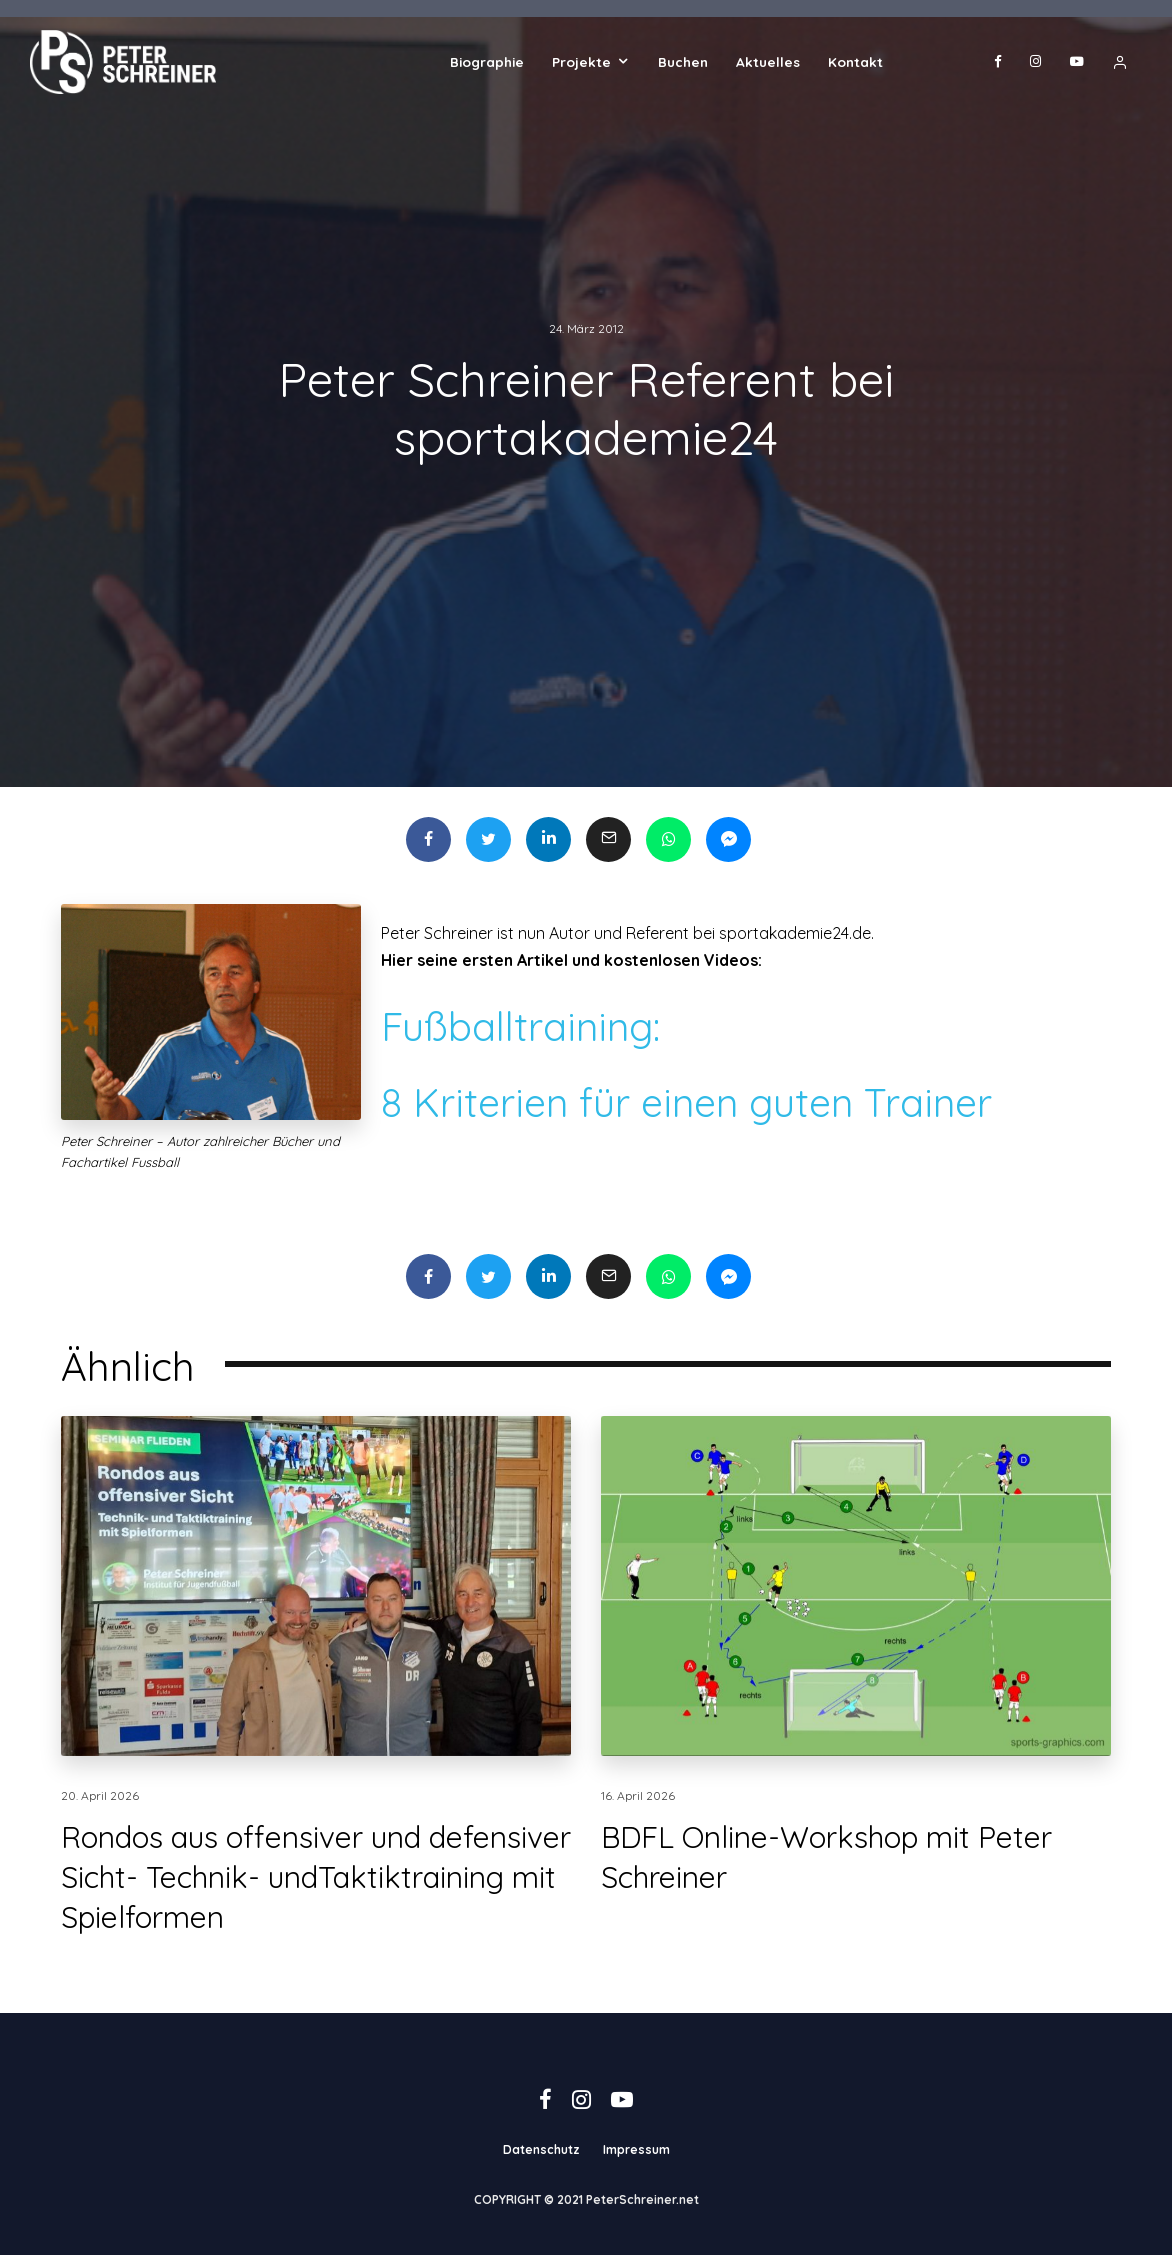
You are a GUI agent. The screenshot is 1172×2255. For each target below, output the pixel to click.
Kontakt (855, 61)
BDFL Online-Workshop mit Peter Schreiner (826, 1890)
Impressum (636, 2149)
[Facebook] (998, 62)
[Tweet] (488, 839)
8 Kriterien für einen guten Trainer (686, 1102)
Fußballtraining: (520, 1026)
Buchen (683, 61)
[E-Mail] (608, 839)
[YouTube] (1077, 62)
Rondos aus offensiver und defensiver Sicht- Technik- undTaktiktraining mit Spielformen (316, 1910)
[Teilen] (428, 839)
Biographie (487, 61)
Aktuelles (768, 61)
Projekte (581, 61)
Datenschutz (541, 2149)
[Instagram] (1036, 62)
